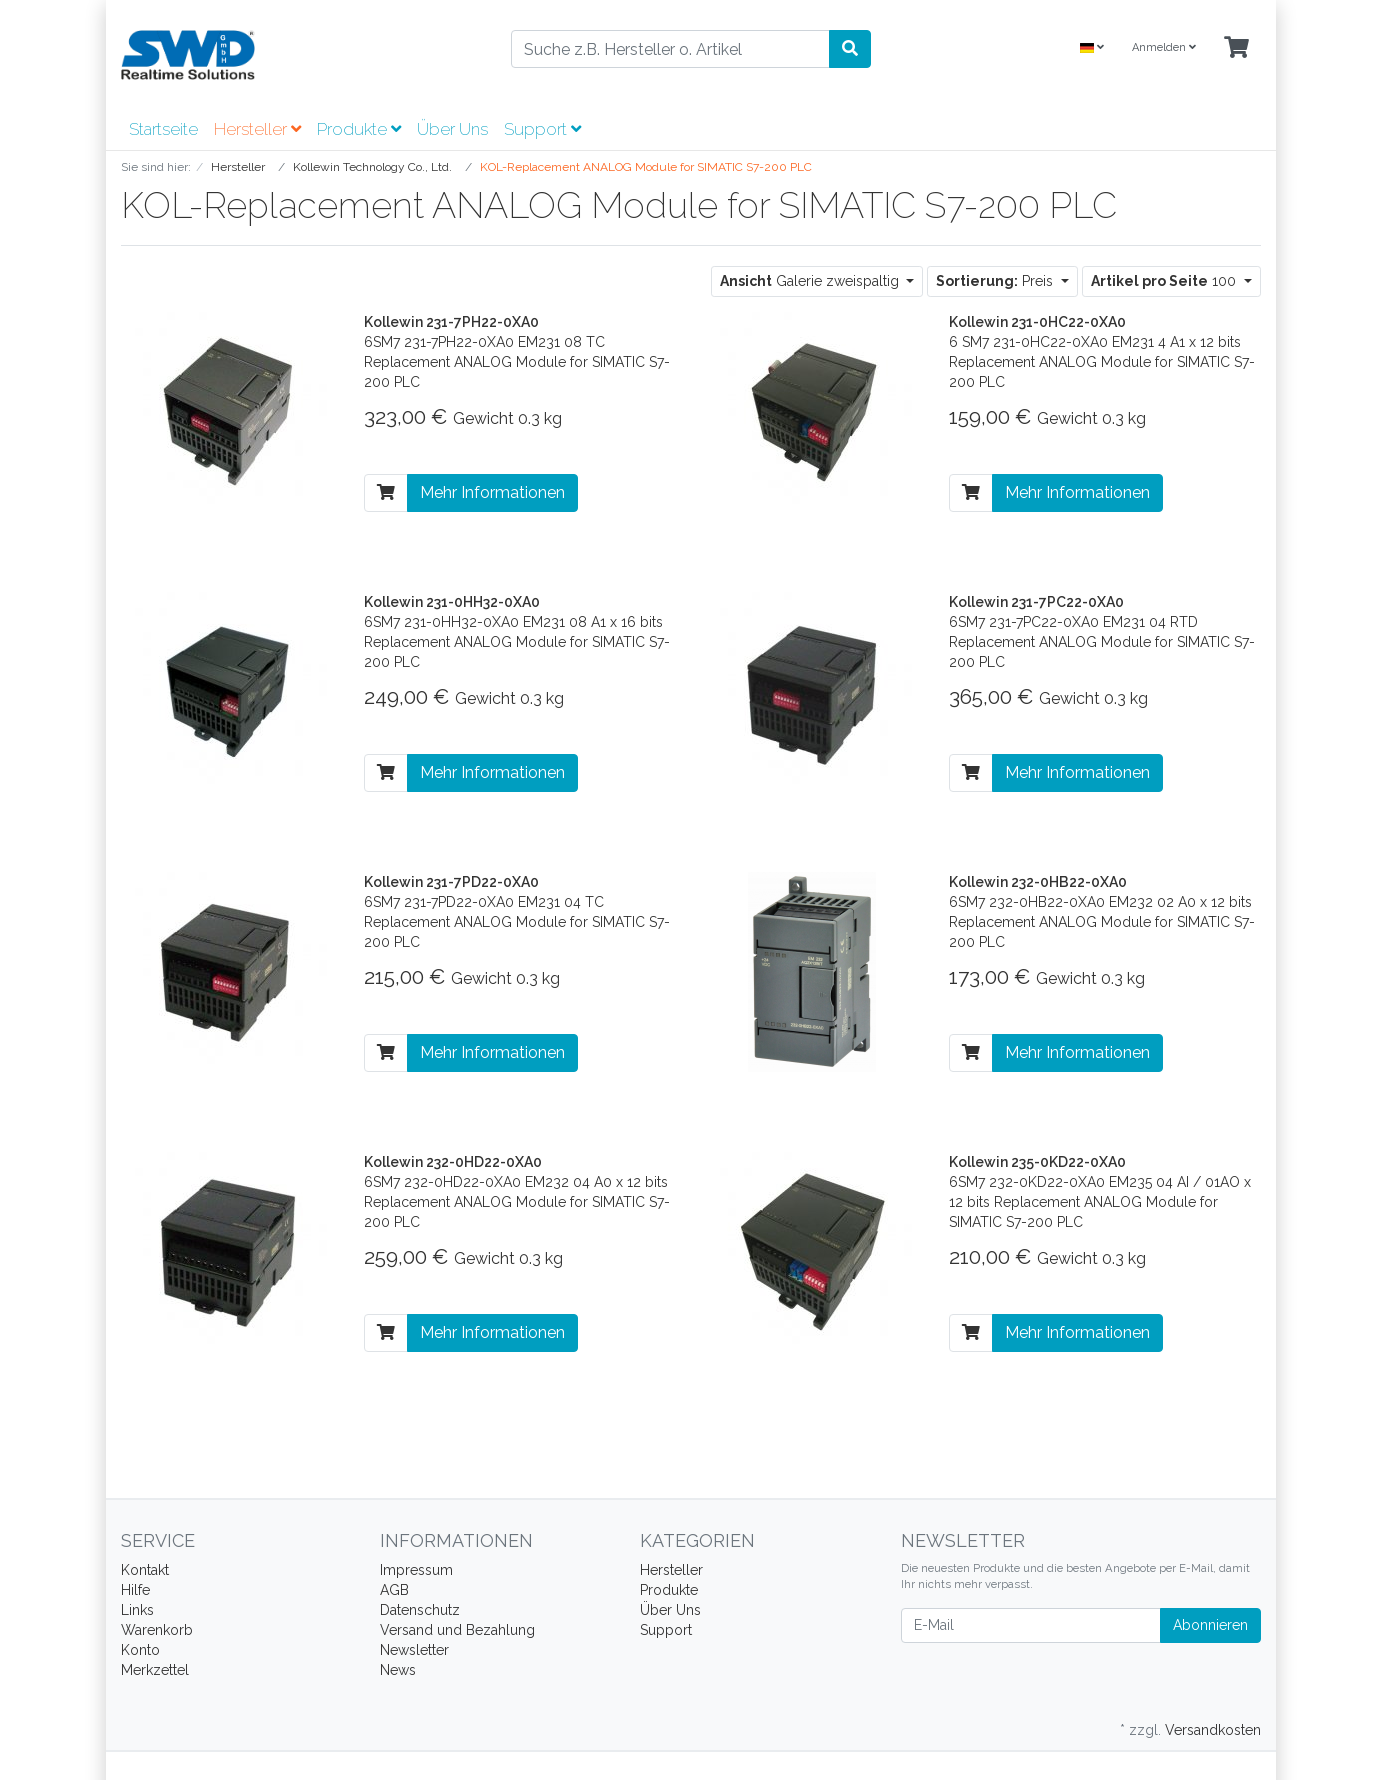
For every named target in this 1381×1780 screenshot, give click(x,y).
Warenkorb (157, 1630)
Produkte (359, 129)
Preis (996, 281)
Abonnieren (1210, 1625)
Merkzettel (155, 1670)
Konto (140, 1650)
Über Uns (452, 129)
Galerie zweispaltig (811, 281)
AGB (394, 1590)
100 (1165, 281)
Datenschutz (420, 1610)
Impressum (416, 1570)
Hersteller (257, 129)
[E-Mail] (1031, 1625)
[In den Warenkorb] (386, 493)
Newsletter (414, 1650)
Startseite (163, 129)
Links (137, 1610)
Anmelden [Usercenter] (1164, 47)
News (398, 1670)
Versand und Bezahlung (457, 1630)
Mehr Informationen (492, 492)
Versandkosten (1213, 1730)
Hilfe (135, 1590)
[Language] (1092, 48)
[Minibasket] (1236, 48)
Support (542, 129)
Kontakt (145, 1570)
